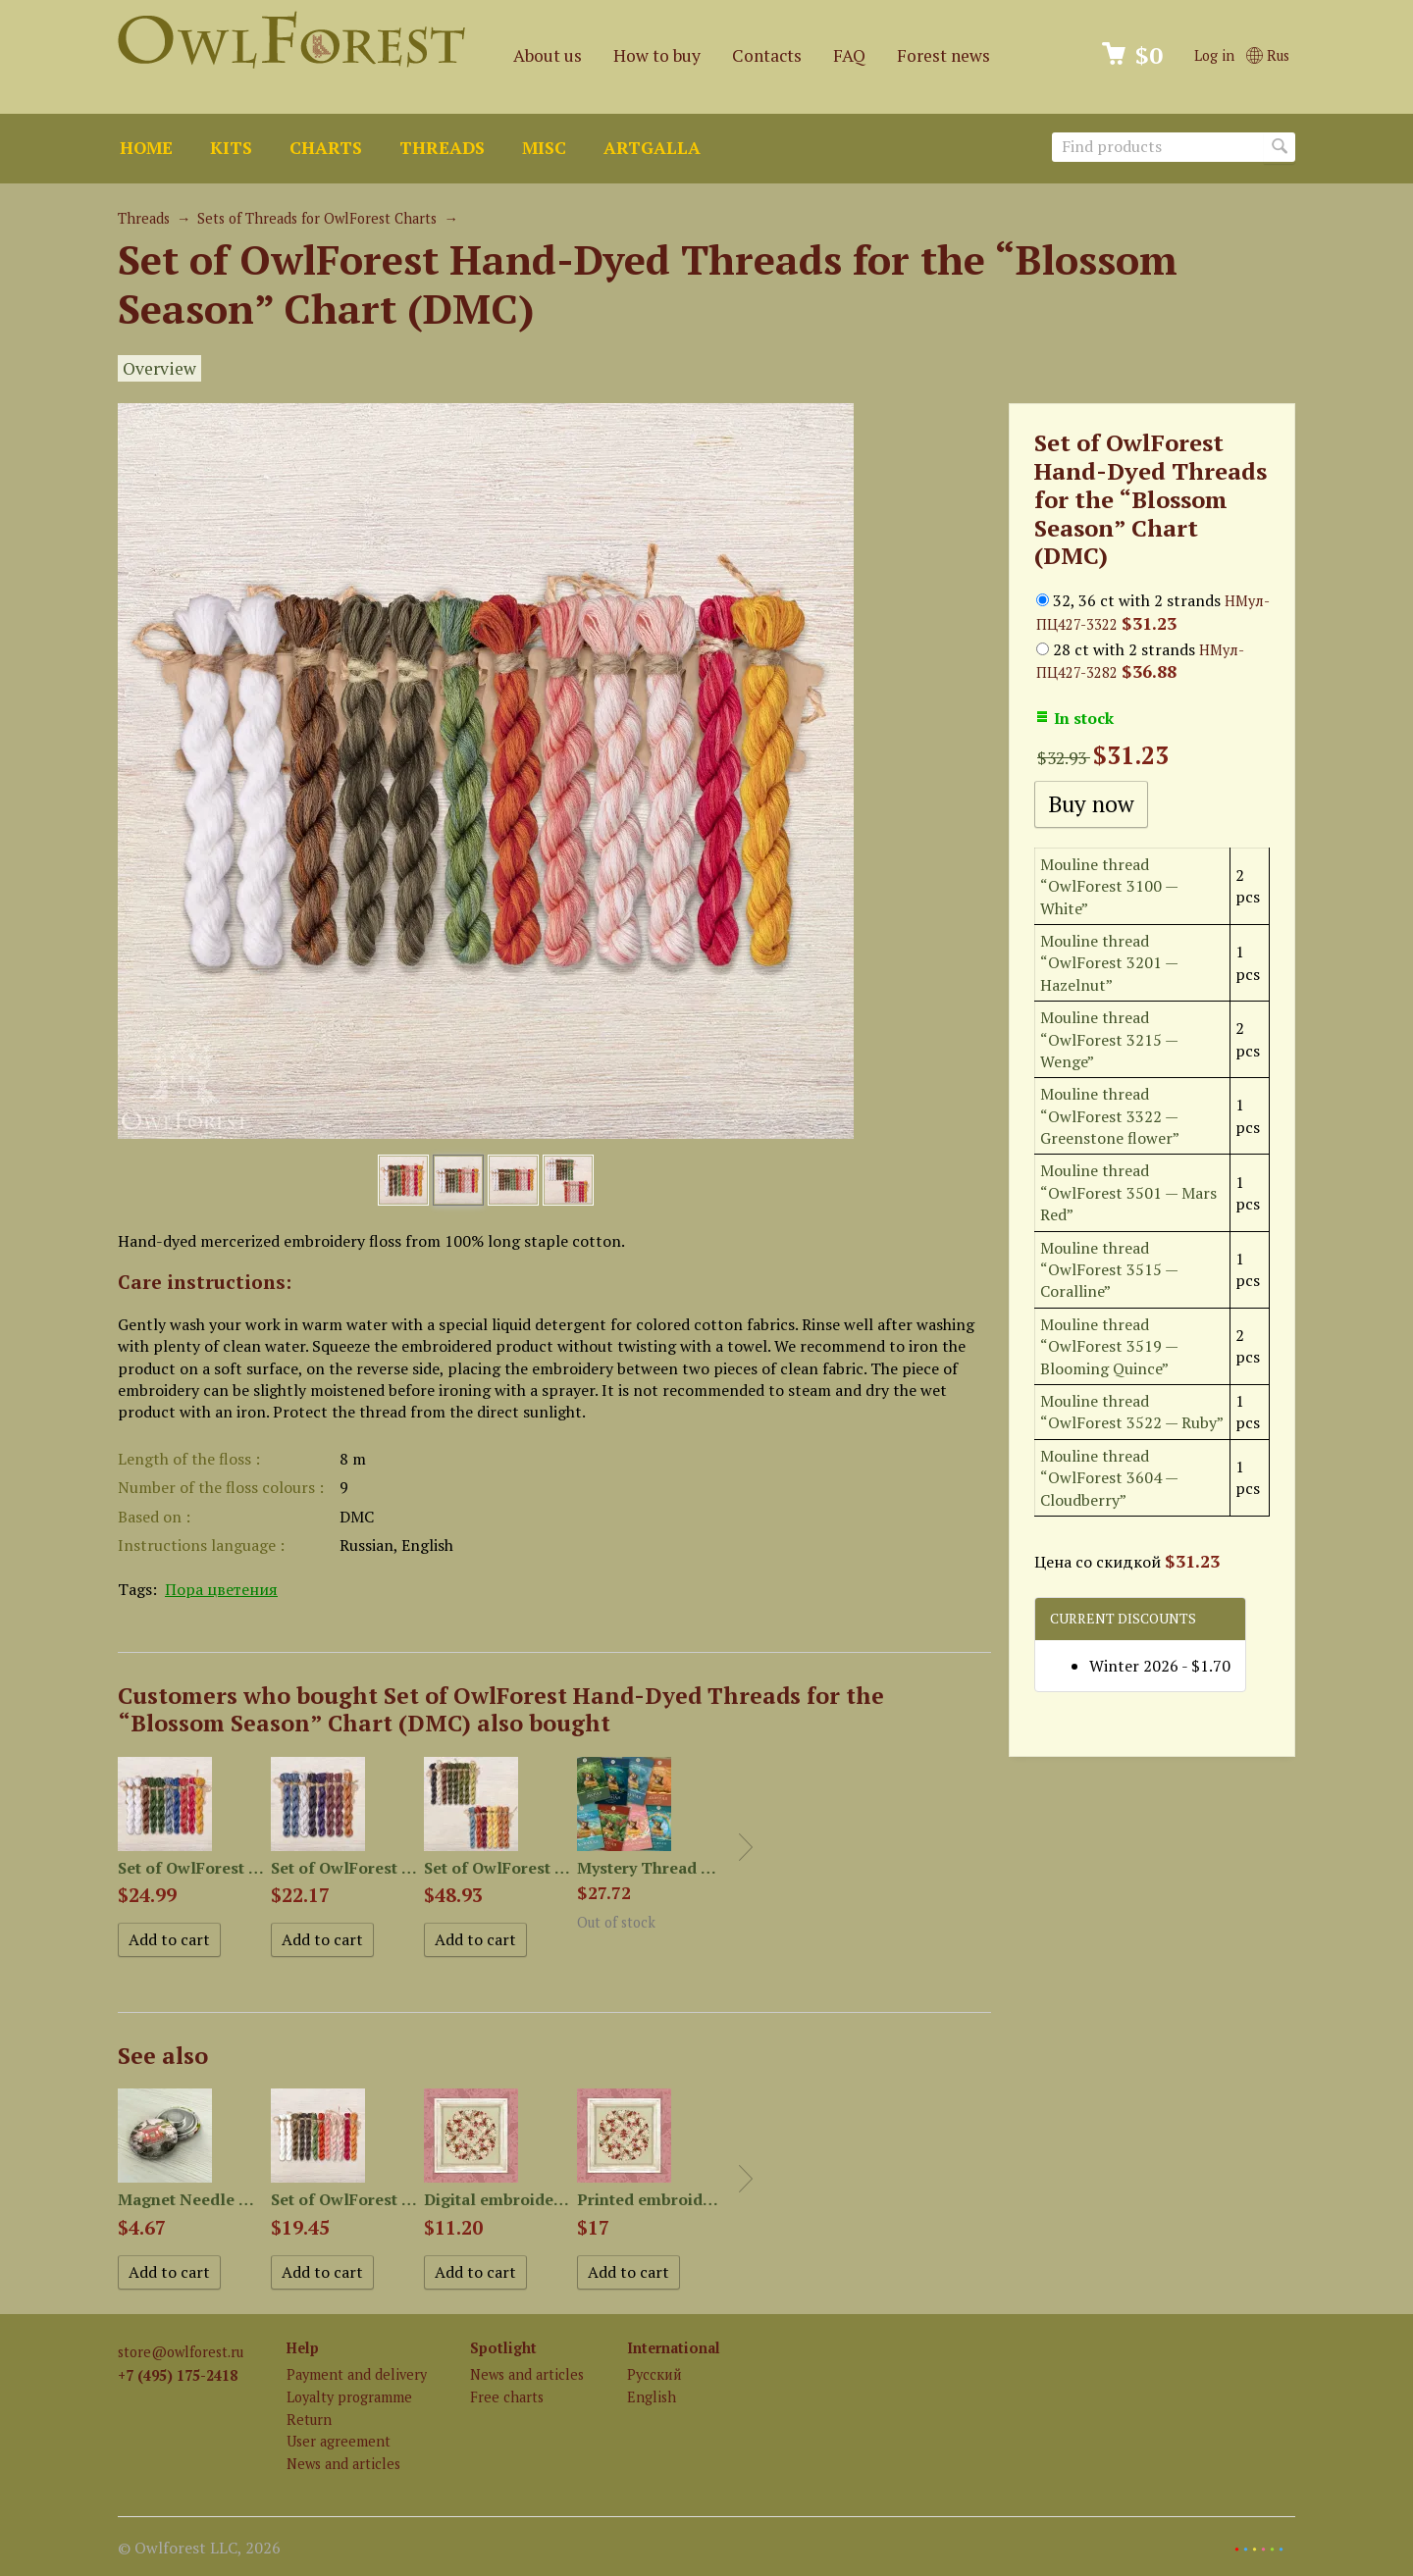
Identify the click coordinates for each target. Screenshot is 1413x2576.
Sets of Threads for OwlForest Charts (317, 218)
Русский (654, 2374)
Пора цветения (221, 1589)
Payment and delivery (357, 2374)
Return (309, 2419)
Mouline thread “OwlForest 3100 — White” (1109, 886)
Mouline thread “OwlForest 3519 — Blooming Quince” (1109, 1346)
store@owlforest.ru (180, 2352)
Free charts (507, 2397)
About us (547, 55)
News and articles (343, 2463)
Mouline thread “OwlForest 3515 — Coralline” (1109, 1270)
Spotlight (503, 2348)
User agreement (339, 2441)
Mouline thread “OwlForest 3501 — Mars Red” (1128, 1192)
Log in (1214, 55)
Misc (544, 147)
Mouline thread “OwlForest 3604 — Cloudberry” (1109, 1478)
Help (303, 2348)
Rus (1267, 55)
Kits (231, 147)
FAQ (849, 55)
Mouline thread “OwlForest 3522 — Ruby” (1132, 1411)
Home (146, 147)
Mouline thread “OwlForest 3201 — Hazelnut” (1109, 963)
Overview (159, 368)
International (673, 2348)
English (651, 2397)
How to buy (657, 55)
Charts (325, 147)
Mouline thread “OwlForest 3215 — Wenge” (1109, 1039)
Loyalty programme (349, 2397)
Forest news (943, 55)
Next (745, 1847)
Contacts (767, 55)
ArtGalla (652, 147)
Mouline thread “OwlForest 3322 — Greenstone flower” (1109, 1116)
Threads (442, 147)
